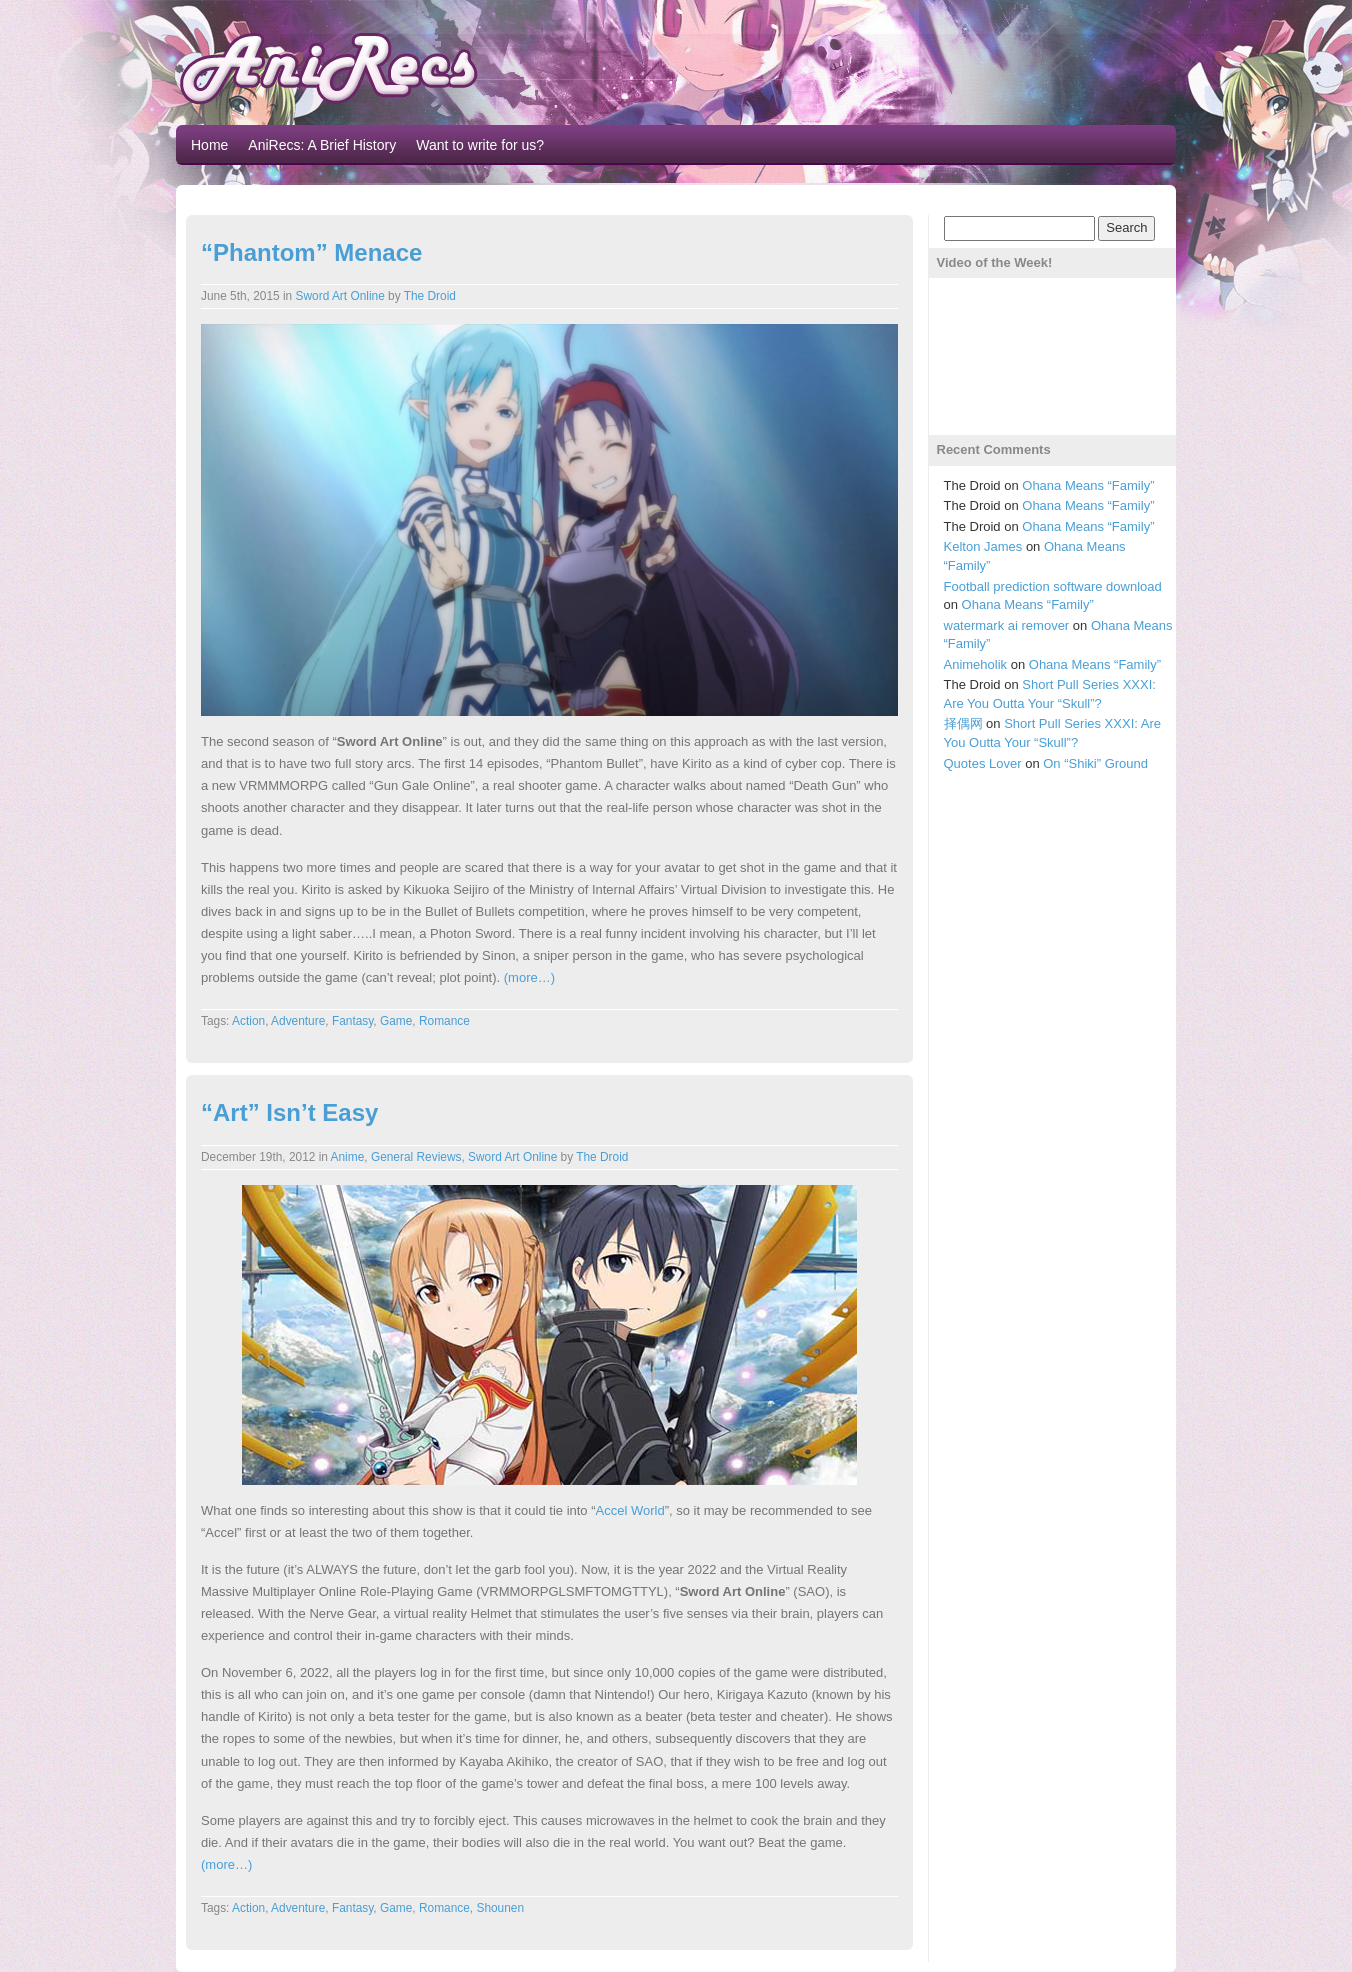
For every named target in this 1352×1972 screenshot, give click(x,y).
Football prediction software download (1053, 586)
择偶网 (963, 723)
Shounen (500, 1908)
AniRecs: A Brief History (322, 145)
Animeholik (976, 664)
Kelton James (983, 546)
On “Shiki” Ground (1095, 763)
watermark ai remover (1007, 625)
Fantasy (352, 1021)
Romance (444, 1021)
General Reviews (416, 1157)
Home (209, 145)
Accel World (630, 1510)
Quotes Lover (983, 763)
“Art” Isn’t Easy (289, 1112)
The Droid (430, 296)
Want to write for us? (480, 145)
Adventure (298, 1021)
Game (396, 1021)
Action (248, 1021)
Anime (348, 1157)
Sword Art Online (340, 296)
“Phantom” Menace (311, 252)
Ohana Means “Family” (1088, 485)
